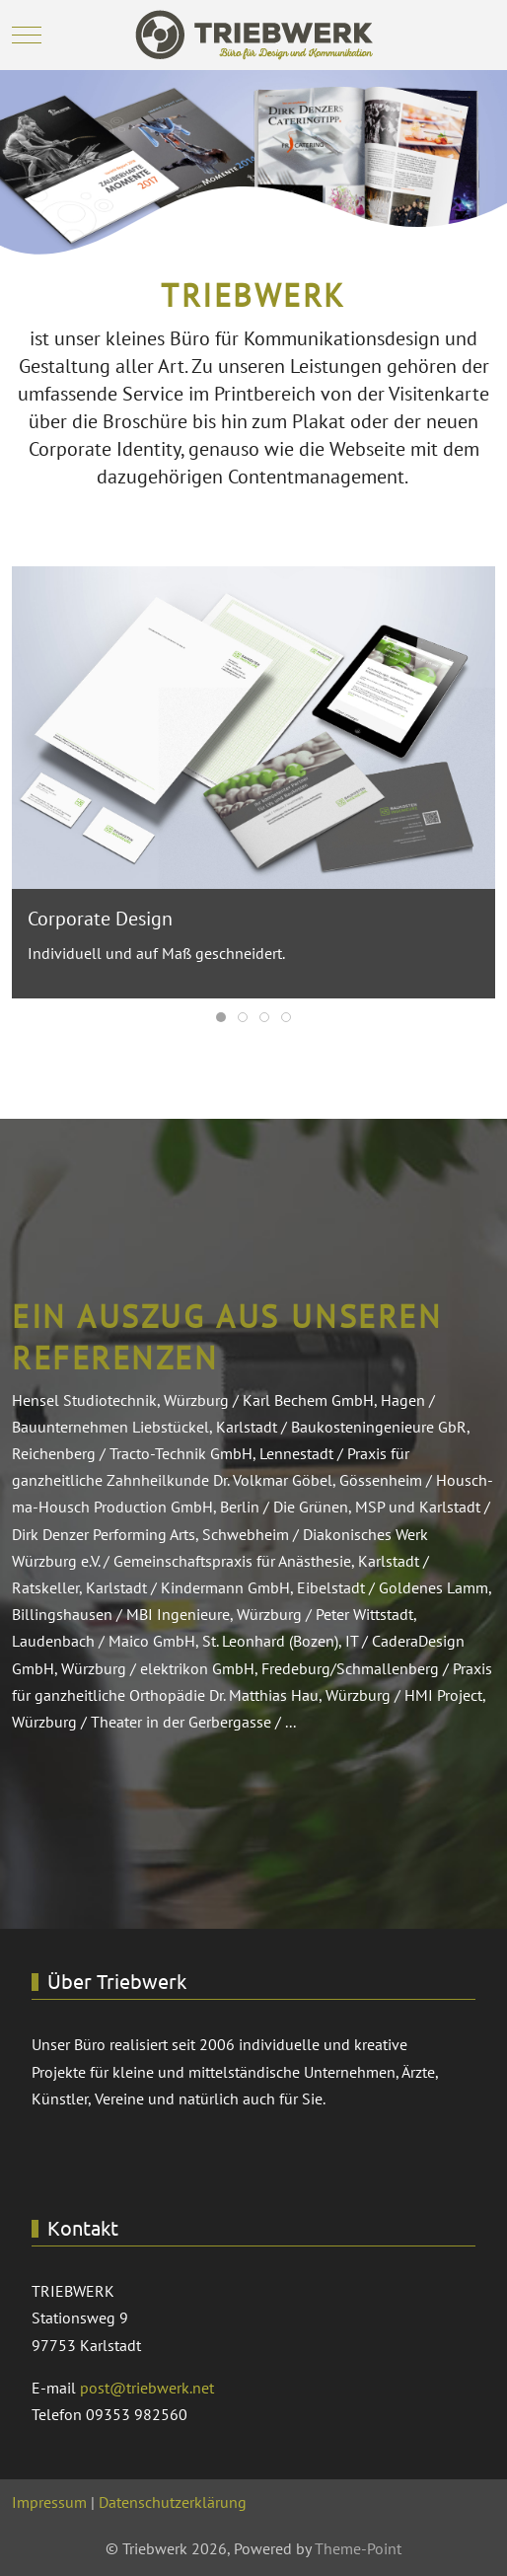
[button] (253, 725)
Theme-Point (358, 2548)
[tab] (221, 1017)
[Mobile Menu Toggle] (26, 35)
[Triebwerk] (254, 35)
